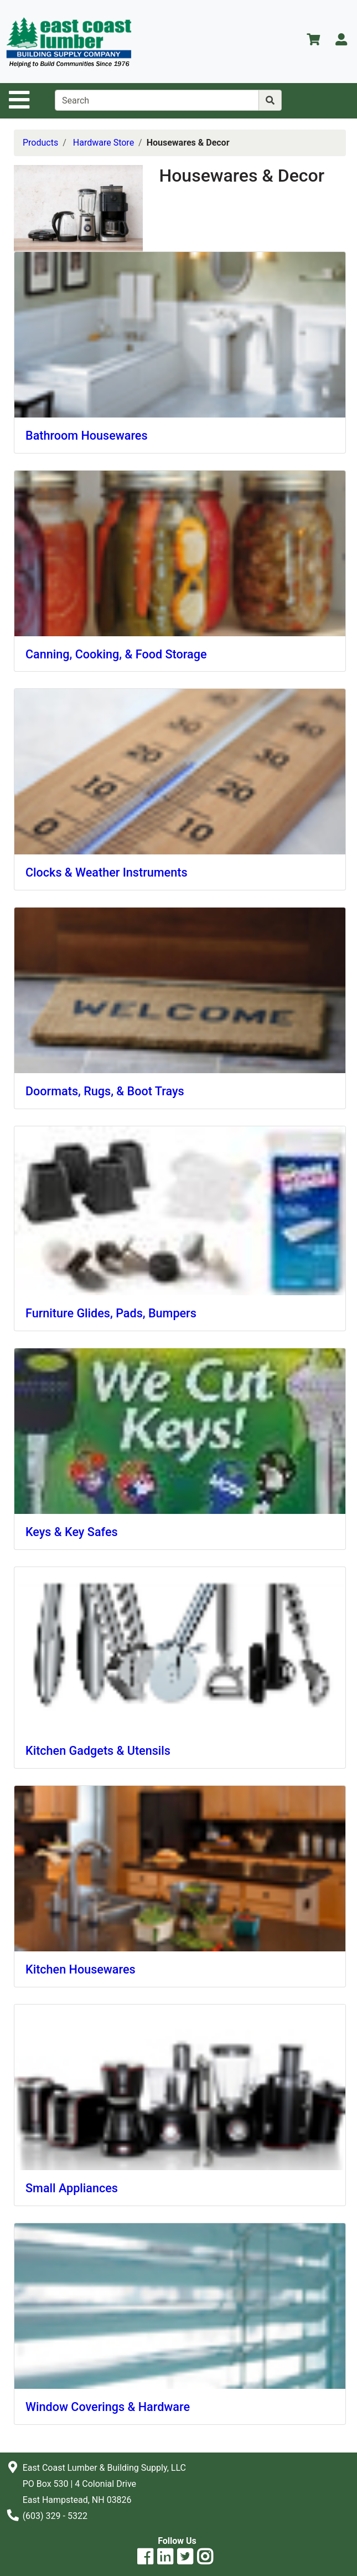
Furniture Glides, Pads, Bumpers (110, 1313)
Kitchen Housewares (80, 1969)
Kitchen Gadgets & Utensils (97, 1751)
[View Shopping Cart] (313, 41)
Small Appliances (71, 2188)
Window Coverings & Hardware (107, 2407)
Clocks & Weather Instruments (106, 872)
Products (40, 142)
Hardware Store (103, 142)
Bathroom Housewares (86, 435)
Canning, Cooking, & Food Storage (115, 654)
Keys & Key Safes (71, 1532)
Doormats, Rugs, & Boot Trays (104, 1091)
